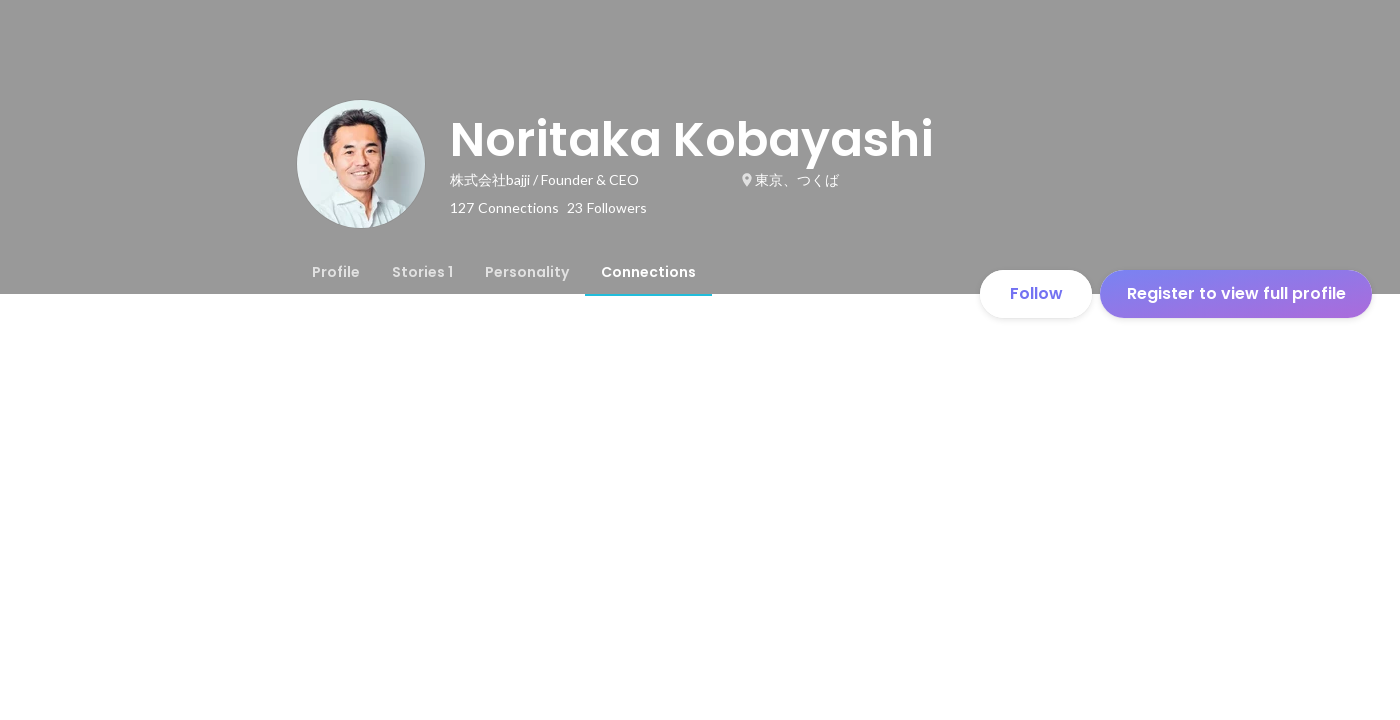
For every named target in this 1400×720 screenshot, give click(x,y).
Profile (336, 272)
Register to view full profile (1236, 293)
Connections (648, 272)
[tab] (336, 272)
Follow (1036, 293)
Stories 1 (422, 272)
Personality (527, 272)
